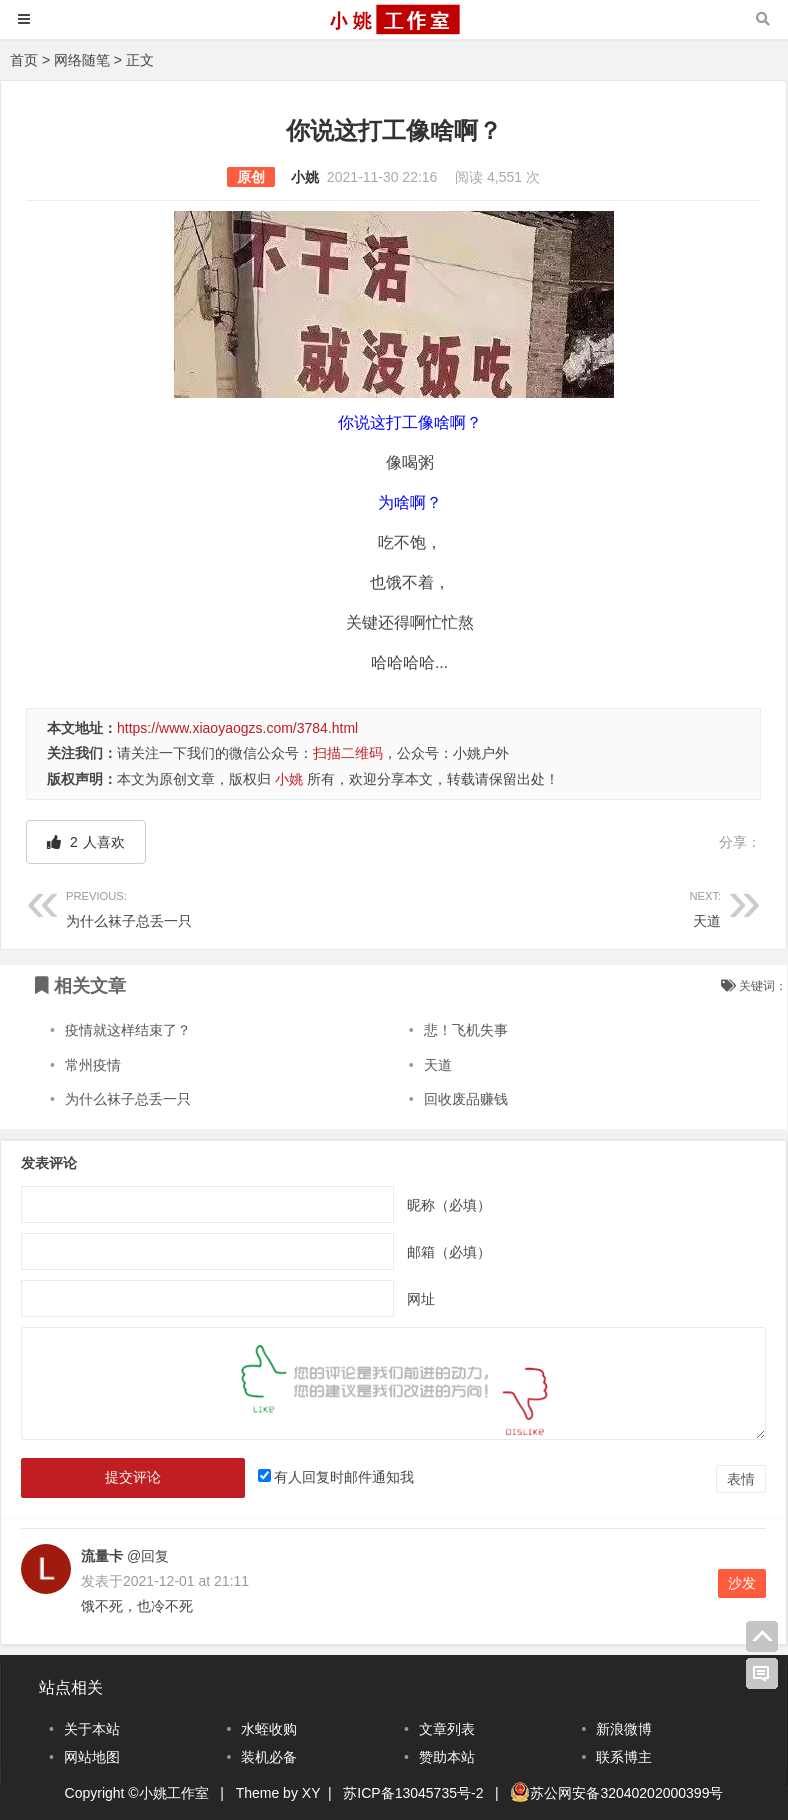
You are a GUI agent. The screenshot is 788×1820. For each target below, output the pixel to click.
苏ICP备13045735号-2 (413, 1793)
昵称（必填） (449, 1205)
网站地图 (92, 1757)
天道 (558, 906)
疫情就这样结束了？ (128, 1030)
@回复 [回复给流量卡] (146, 1556)
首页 (24, 60)
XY (311, 1793)
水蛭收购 (269, 1729)
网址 (421, 1299)
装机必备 (269, 1757)
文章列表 (447, 1729)
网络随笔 (82, 60)
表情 (741, 1479)
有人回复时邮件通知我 (344, 1477)
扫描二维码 (348, 753)
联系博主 (624, 1757)
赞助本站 (447, 1757)
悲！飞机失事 (466, 1030)
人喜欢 (86, 842)
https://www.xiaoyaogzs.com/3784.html (237, 728)
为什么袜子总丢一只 (230, 906)
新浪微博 (624, 1729)
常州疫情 (93, 1065)
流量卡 (102, 1556)
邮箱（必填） (449, 1252)
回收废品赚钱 (466, 1099)
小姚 (305, 177)
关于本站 (92, 1729)
